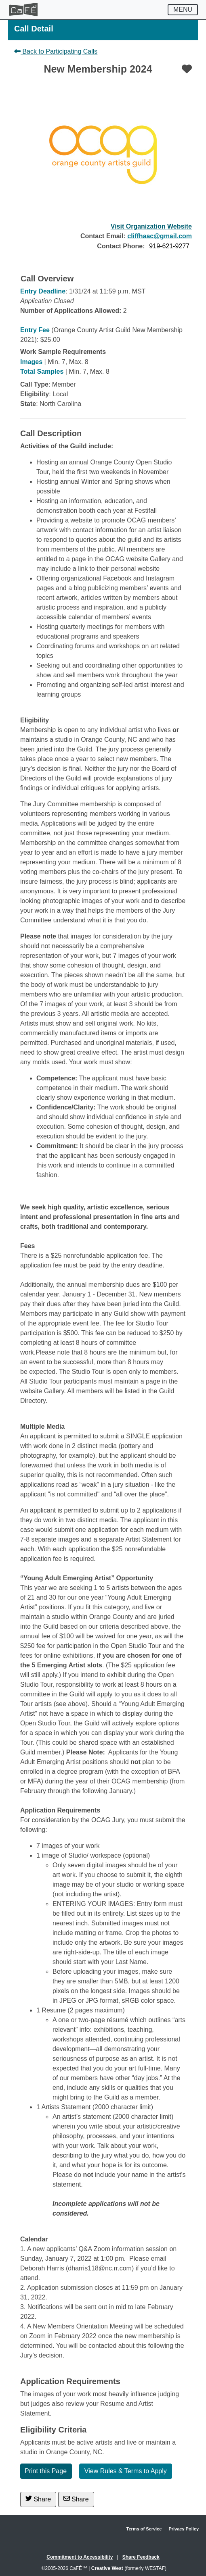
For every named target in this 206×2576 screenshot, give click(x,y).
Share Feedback (141, 2557)
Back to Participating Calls (55, 51)
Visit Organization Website (151, 226)
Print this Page (46, 2471)
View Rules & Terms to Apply (125, 2471)
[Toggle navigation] (183, 9)
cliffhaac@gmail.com (159, 236)
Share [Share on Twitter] (38, 2499)
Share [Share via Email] (76, 2499)
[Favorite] (187, 69)
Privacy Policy (183, 2528)
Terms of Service (144, 2528)
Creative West (107, 2568)
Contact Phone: (121, 246)
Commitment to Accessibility (79, 2557)
